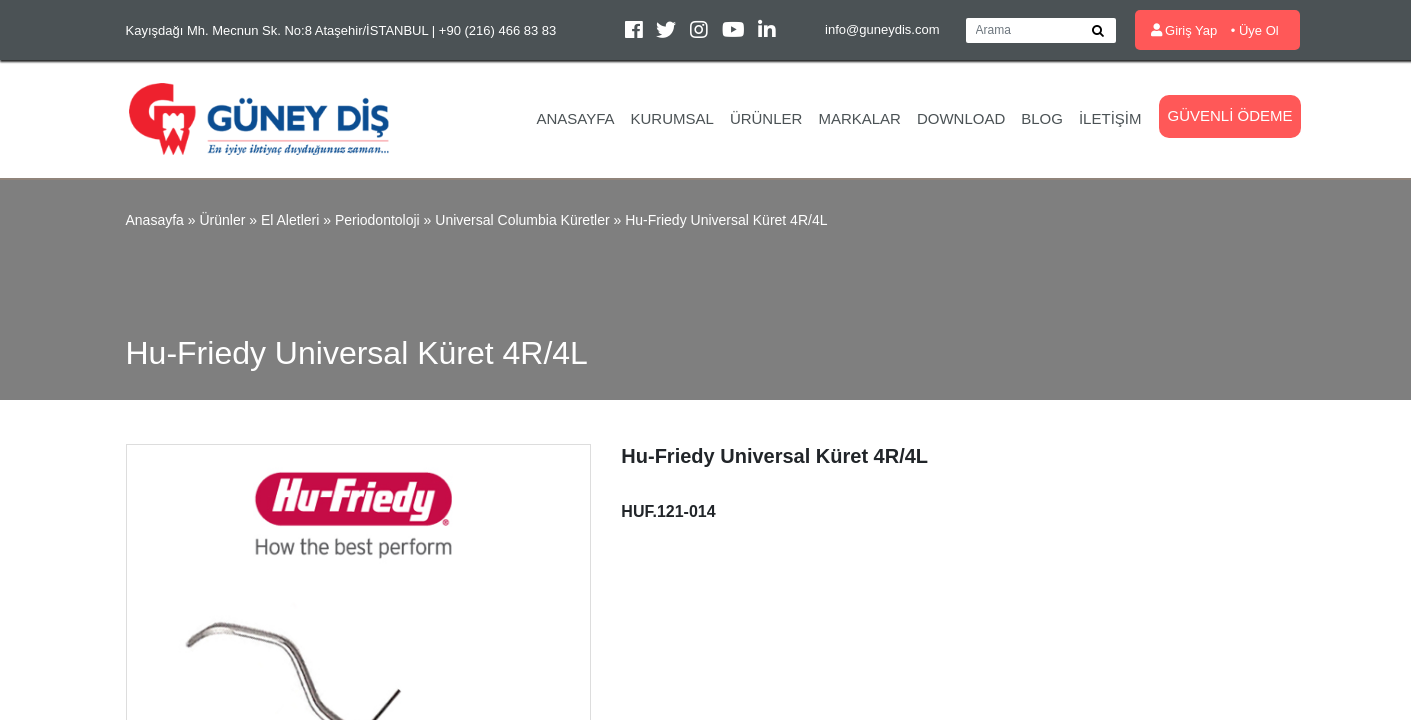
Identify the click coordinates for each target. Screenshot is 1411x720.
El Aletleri (290, 220)
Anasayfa (575, 118)
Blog (1042, 118)
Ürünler (766, 118)
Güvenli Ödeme (1229, 115)
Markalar (859, 118)
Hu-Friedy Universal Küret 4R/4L (726, 220)
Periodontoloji (377, 220)
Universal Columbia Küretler (522, 220)
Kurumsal (672, 118)
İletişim (1110, 118)
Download (961, 118)
